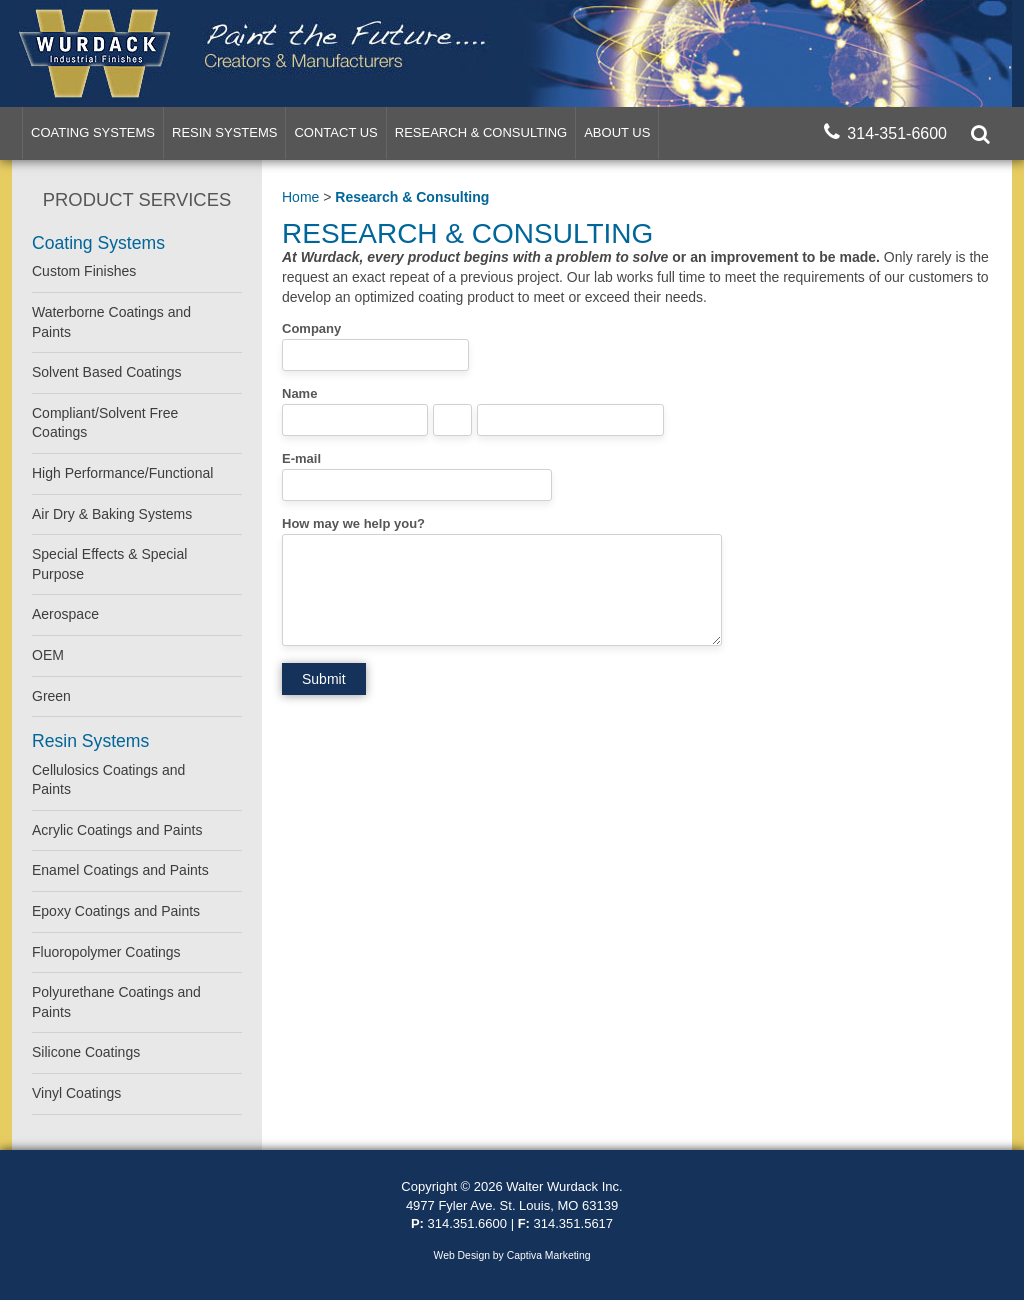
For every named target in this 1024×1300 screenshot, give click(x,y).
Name (299, 393)
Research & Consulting (481, 132)
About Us (617, 132)
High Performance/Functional (122, 473)
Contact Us (335, 132)
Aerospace (65, 614)
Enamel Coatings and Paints (120, 870)
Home (300, 197)
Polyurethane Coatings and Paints (116, 1002)
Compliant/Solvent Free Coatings (105, 423)
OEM (48, 655)
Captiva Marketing (549, 1255)
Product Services (137, 199)
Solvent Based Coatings (106, 372)
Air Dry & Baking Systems (112, 514)
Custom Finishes (84, 271)
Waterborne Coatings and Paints (111, 322)
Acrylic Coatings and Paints (117, 830)
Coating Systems (93, 132)
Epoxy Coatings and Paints (116, 911)
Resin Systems (224, 132)
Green (51, 696)
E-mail (301, 458)
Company (311, 328)
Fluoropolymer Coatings (106, 952)
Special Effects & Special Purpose (109, 564)
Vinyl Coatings (76, 1093)
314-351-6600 (885, 132)
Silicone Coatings (86, 1052)
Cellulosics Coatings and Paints (108, 780)
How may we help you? (353, 523)
